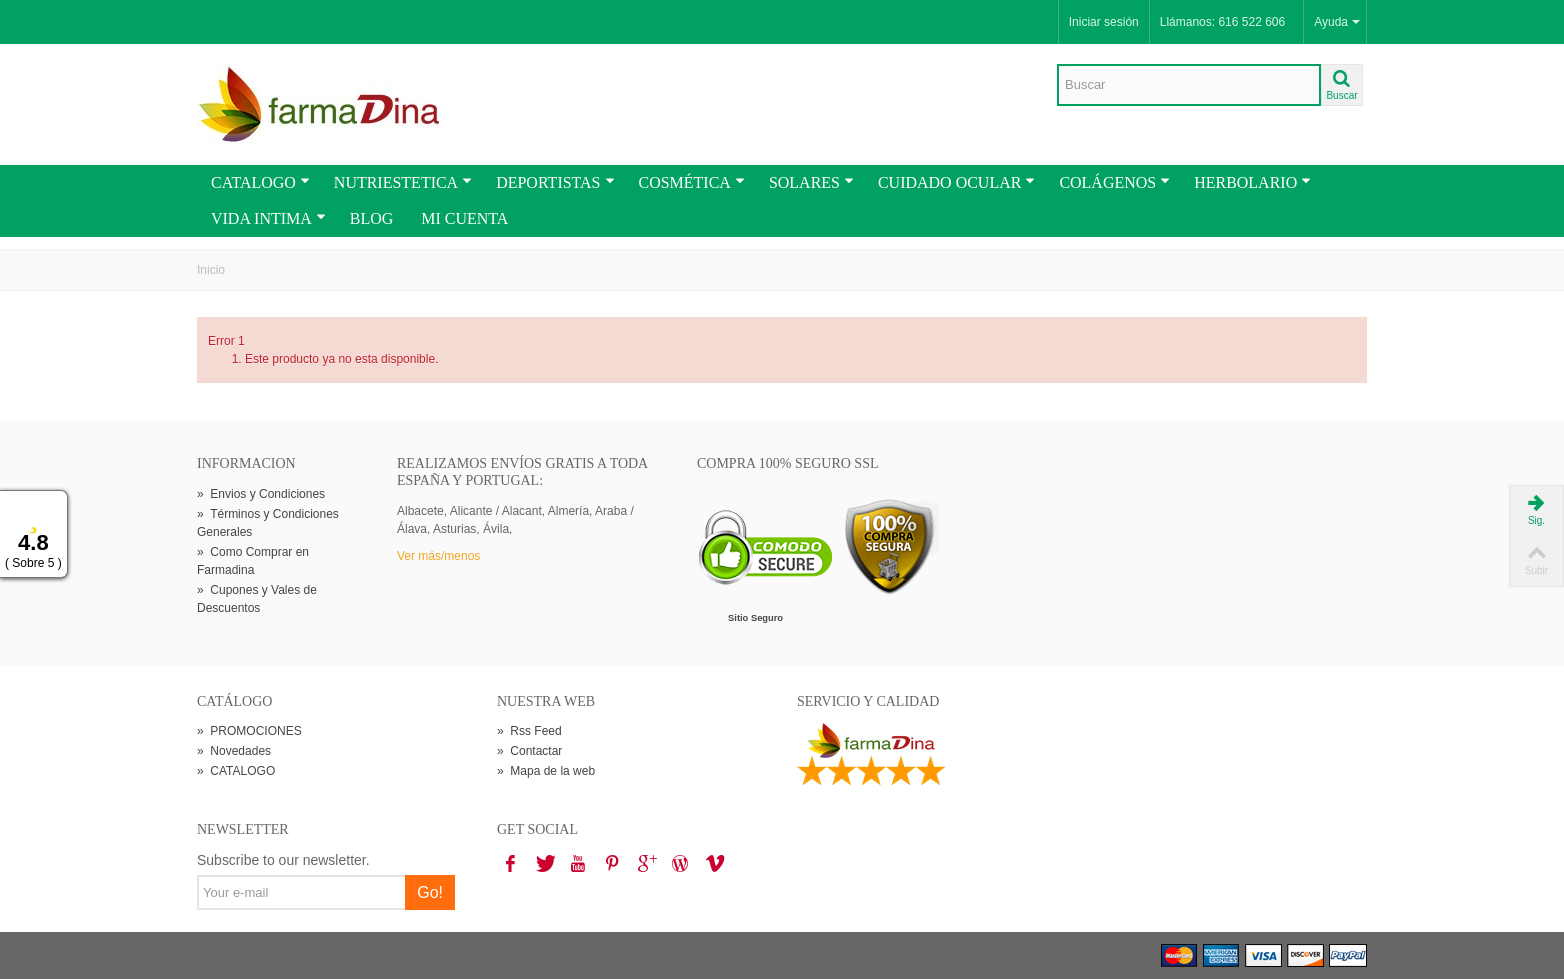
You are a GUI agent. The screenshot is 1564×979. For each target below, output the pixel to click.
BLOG (372, 218)
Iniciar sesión (1104, 22)
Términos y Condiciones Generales (268, 523)
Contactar (529, 751)
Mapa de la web (546, 771)
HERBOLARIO (1252, 182)
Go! (430, 892)
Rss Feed (529, 731)
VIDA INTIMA (268, 218)
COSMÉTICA (692, 182)
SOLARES (811, 182)
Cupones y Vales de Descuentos (257, 599)
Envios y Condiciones (261, 494)
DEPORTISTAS (555, 182)
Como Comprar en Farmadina (253, 561)
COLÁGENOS (1114, 182)
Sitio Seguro (755, 618)
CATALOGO (260, 182)
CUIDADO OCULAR (956, 182)
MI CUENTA (464, 218)
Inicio (211, 270)
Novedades (234, 751)
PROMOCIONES (249, 731)
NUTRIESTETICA (403, 182)
